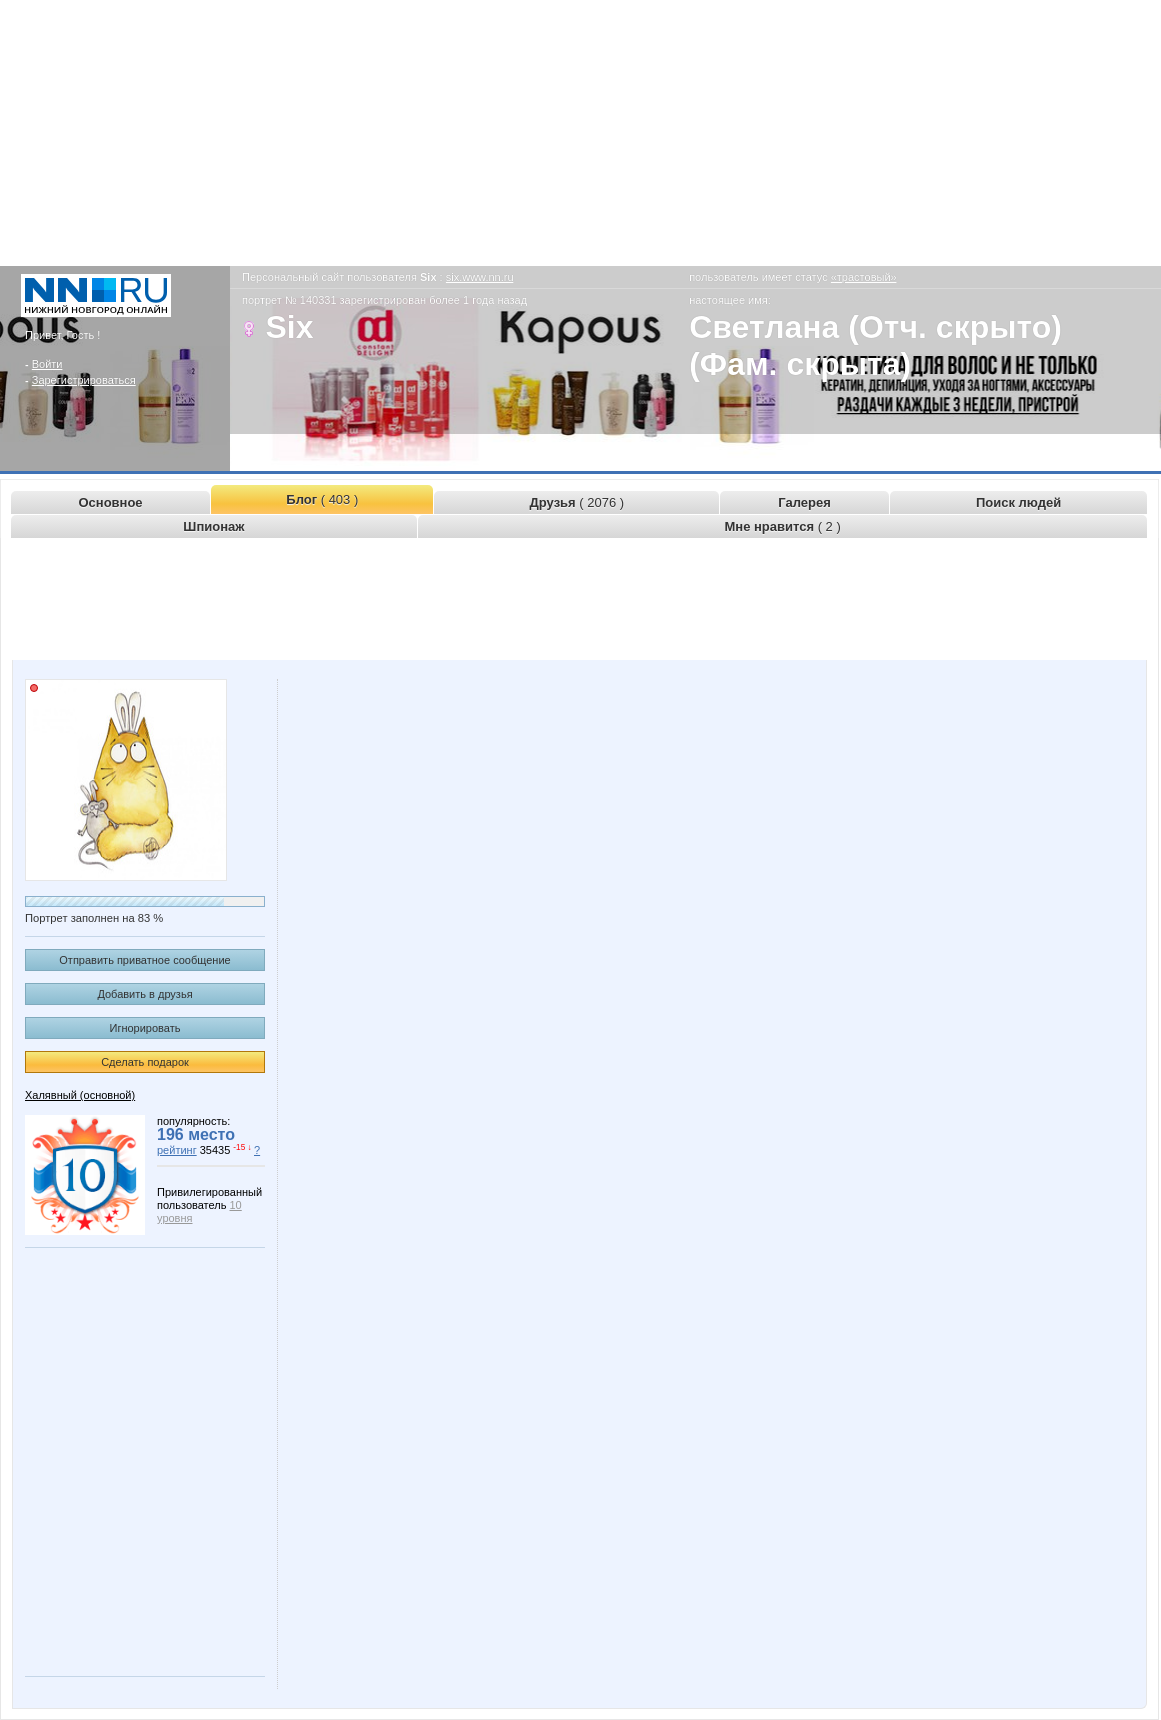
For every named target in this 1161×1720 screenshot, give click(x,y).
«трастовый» (864, 277)
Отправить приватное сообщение (144, 960)
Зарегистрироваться (84, 380)
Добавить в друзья (144, 994)
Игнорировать (145, 1028)
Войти (47, 364)
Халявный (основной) (80, 1095)
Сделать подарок (145, 1062)
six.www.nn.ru (480, 277)
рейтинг (177, 1150)
